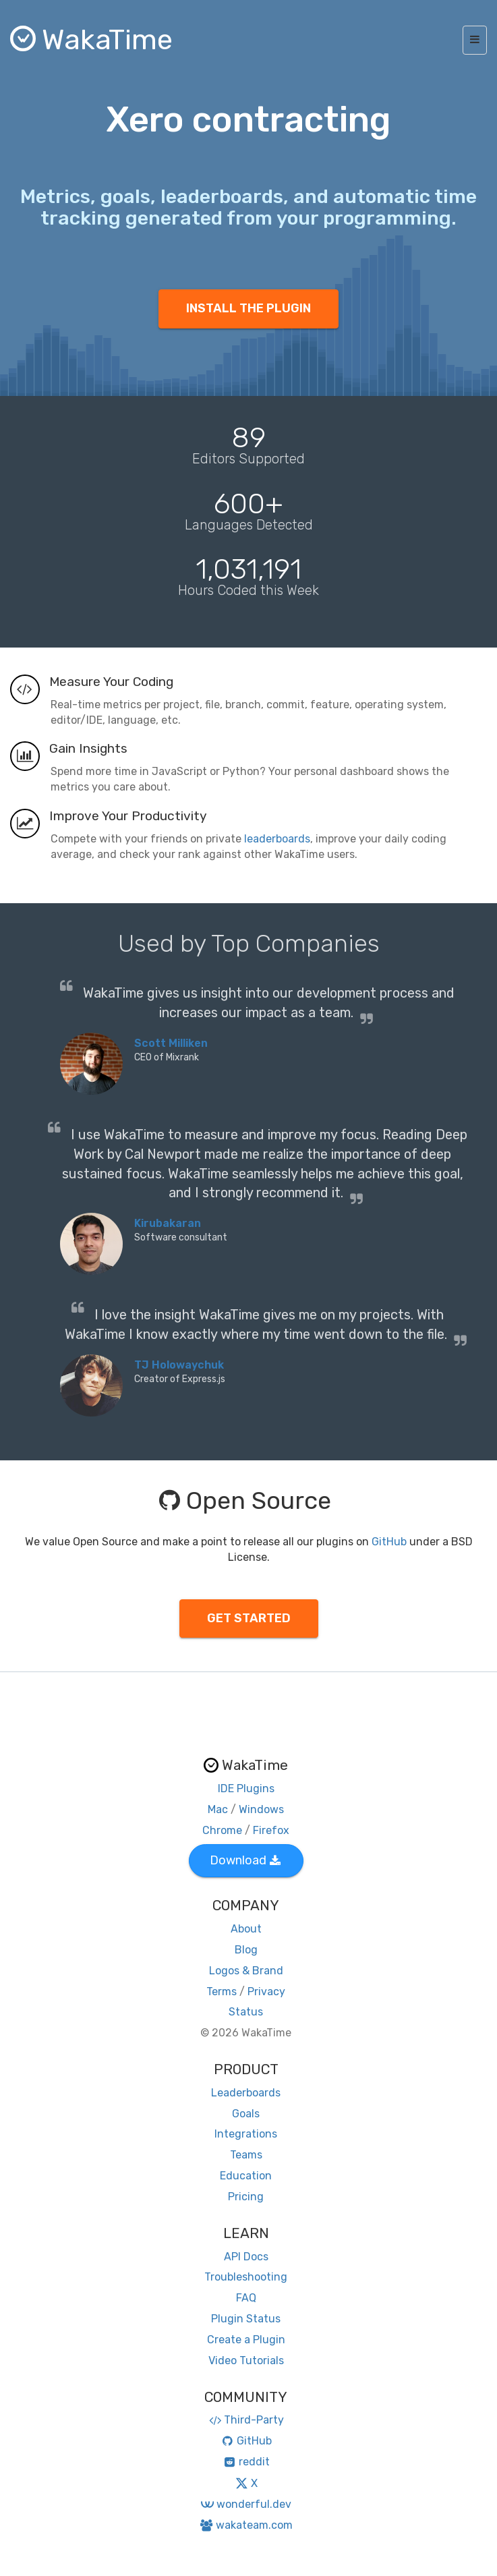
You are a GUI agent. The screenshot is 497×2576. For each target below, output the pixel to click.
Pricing (246, 2196)
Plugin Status (246, 2318)
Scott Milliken (171, 1043)
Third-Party (246, 2419)
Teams (246, 2154)
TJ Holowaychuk (179, 1364)
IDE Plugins (246, 1788)
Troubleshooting (245, 2276)
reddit (246, 2461)
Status (246, 2011)
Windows (261, 1809)
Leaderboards (246, 2092)
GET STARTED (249, 1618)
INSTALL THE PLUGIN (248, 308)
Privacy (266, 1991)
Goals (246, 2113)
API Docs (246, 2256)
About (246, 1928)
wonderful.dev (245, 2504)
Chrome (222, 1830)
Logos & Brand (246, 1970)
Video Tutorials (246, 2360)
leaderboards (277, 838)
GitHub (389, 1541)
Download (245, 1860)
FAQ (246, 2297)
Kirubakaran (167, 1223)
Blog (246, 1949)
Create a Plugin (246, 2339)
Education (246, 2175)
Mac (218, 1809)
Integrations (245, 2133)
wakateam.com (246, 2525)
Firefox (271, 1830)
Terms (221, 1991)
